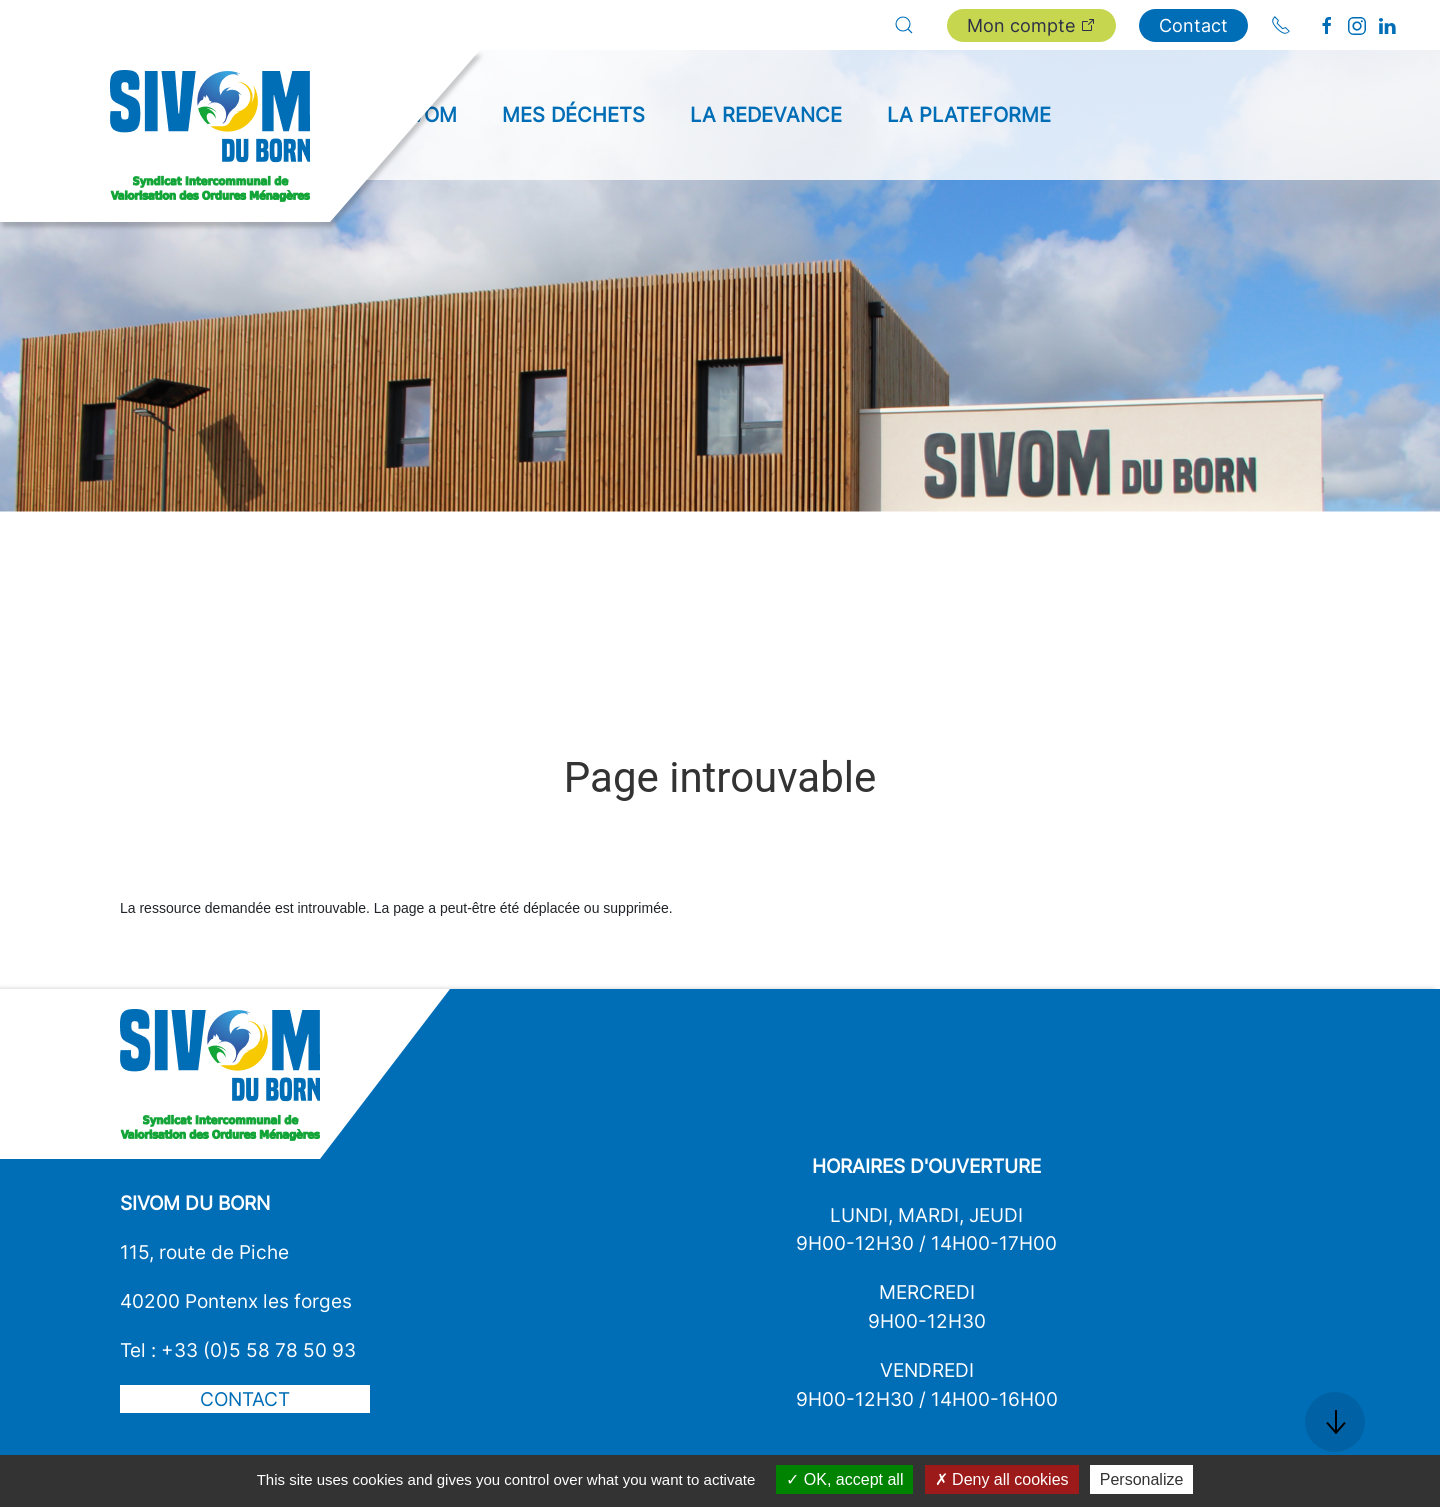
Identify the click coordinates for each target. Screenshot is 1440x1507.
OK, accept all (844, 1479)
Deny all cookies (1002, 1479)
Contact (1193, 25)
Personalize (1142, 1479)
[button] (904, 25)
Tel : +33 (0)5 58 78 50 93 (238, 1350)
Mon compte (1031, 25)
